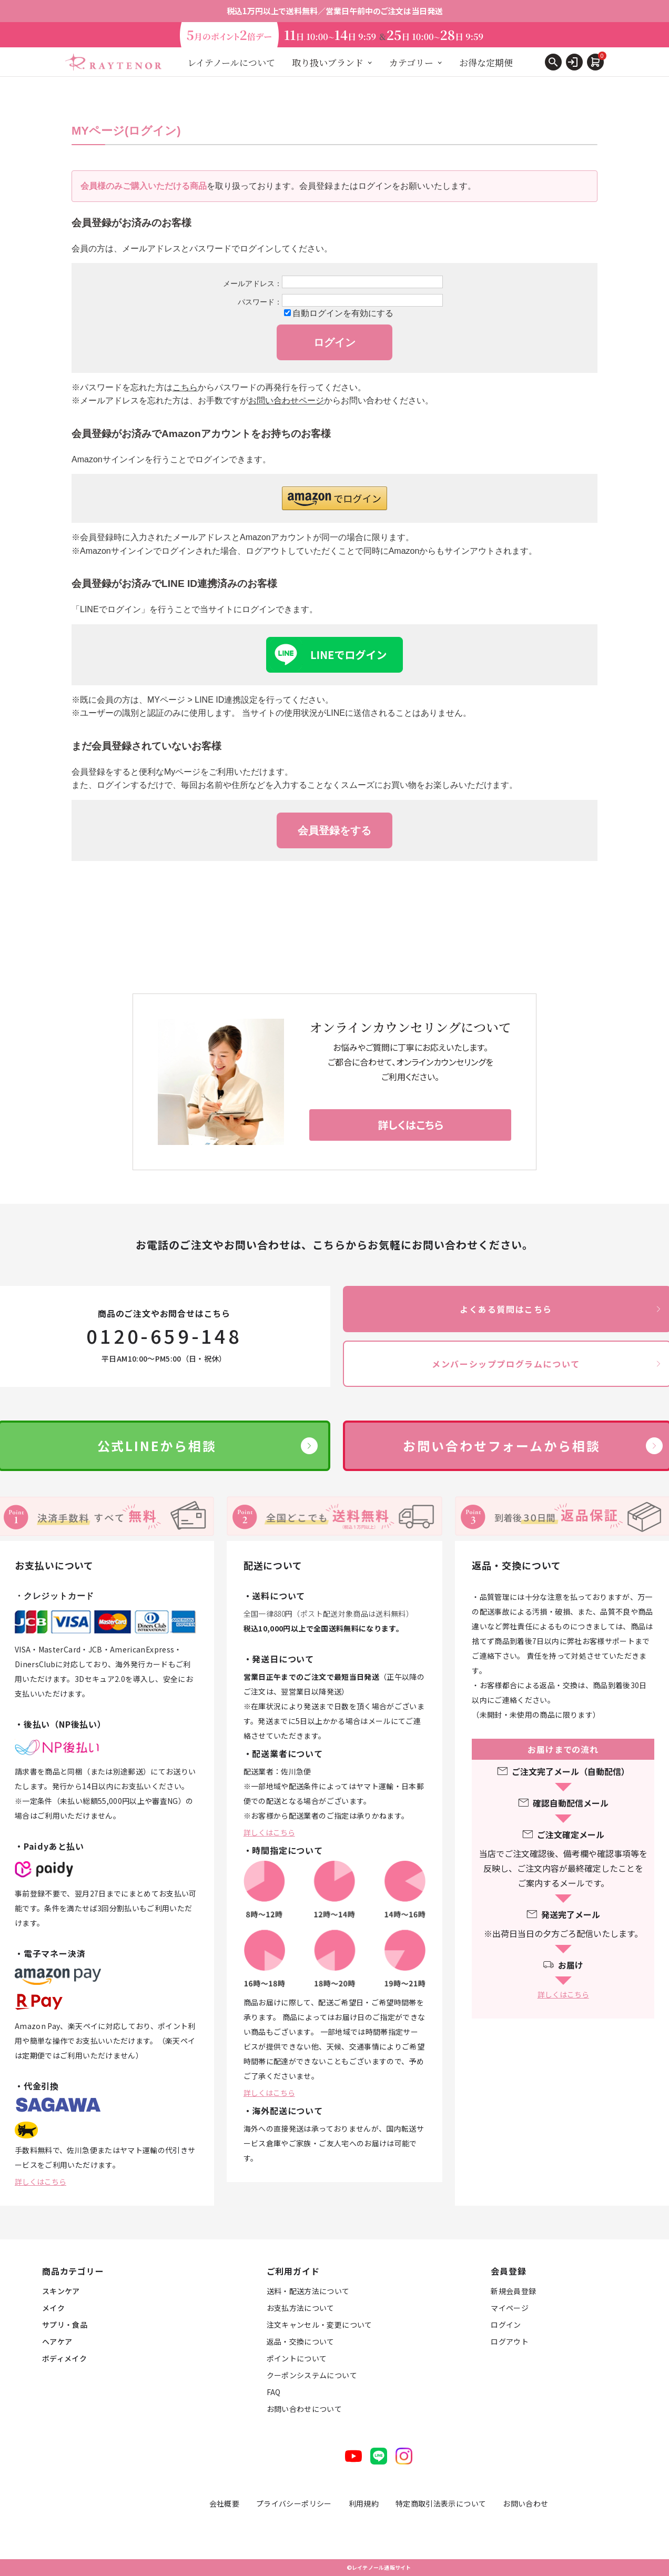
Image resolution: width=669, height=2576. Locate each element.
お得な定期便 (486, 62)
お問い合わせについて (304, 2408)
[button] (334, 498)
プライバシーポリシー (294, 2503)
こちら (185, 387)
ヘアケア (57, 2341)
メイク (53, 2308)
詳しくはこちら (40, 2181)
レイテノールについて (231, 62)
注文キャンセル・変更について (319, 2324)
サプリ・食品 (64, 2324)
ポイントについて (297, 2358)
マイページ (510, 2308)
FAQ (274, 2392)
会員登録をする (334, 830)
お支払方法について (300, 2308)
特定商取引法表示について (441, 2503)
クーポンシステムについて (312, 2375)
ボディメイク (64, 2358)
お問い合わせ (525, 2503)
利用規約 (364, 2503)
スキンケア (61, 2291)
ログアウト (510, 2341)
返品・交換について (300, 2341)
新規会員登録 (513, 2291)
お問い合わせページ (286, 400)
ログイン (506, 2324)
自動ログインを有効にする (342, 313)
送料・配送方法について (308, 2291)
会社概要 (224, 2503)
